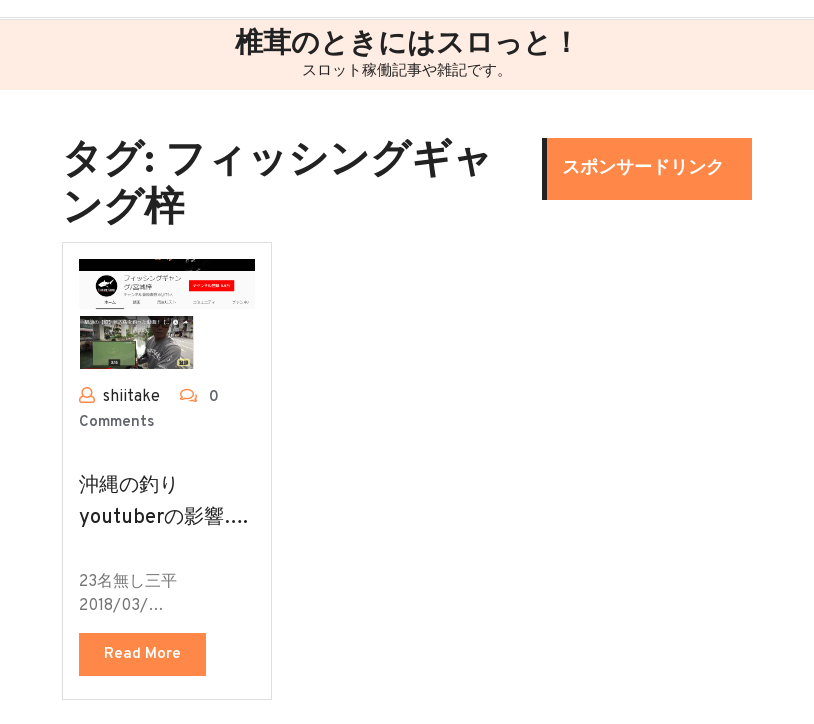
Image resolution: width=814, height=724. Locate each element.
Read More (142, 654)
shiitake (131, 397)
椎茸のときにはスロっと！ (407, 45)
